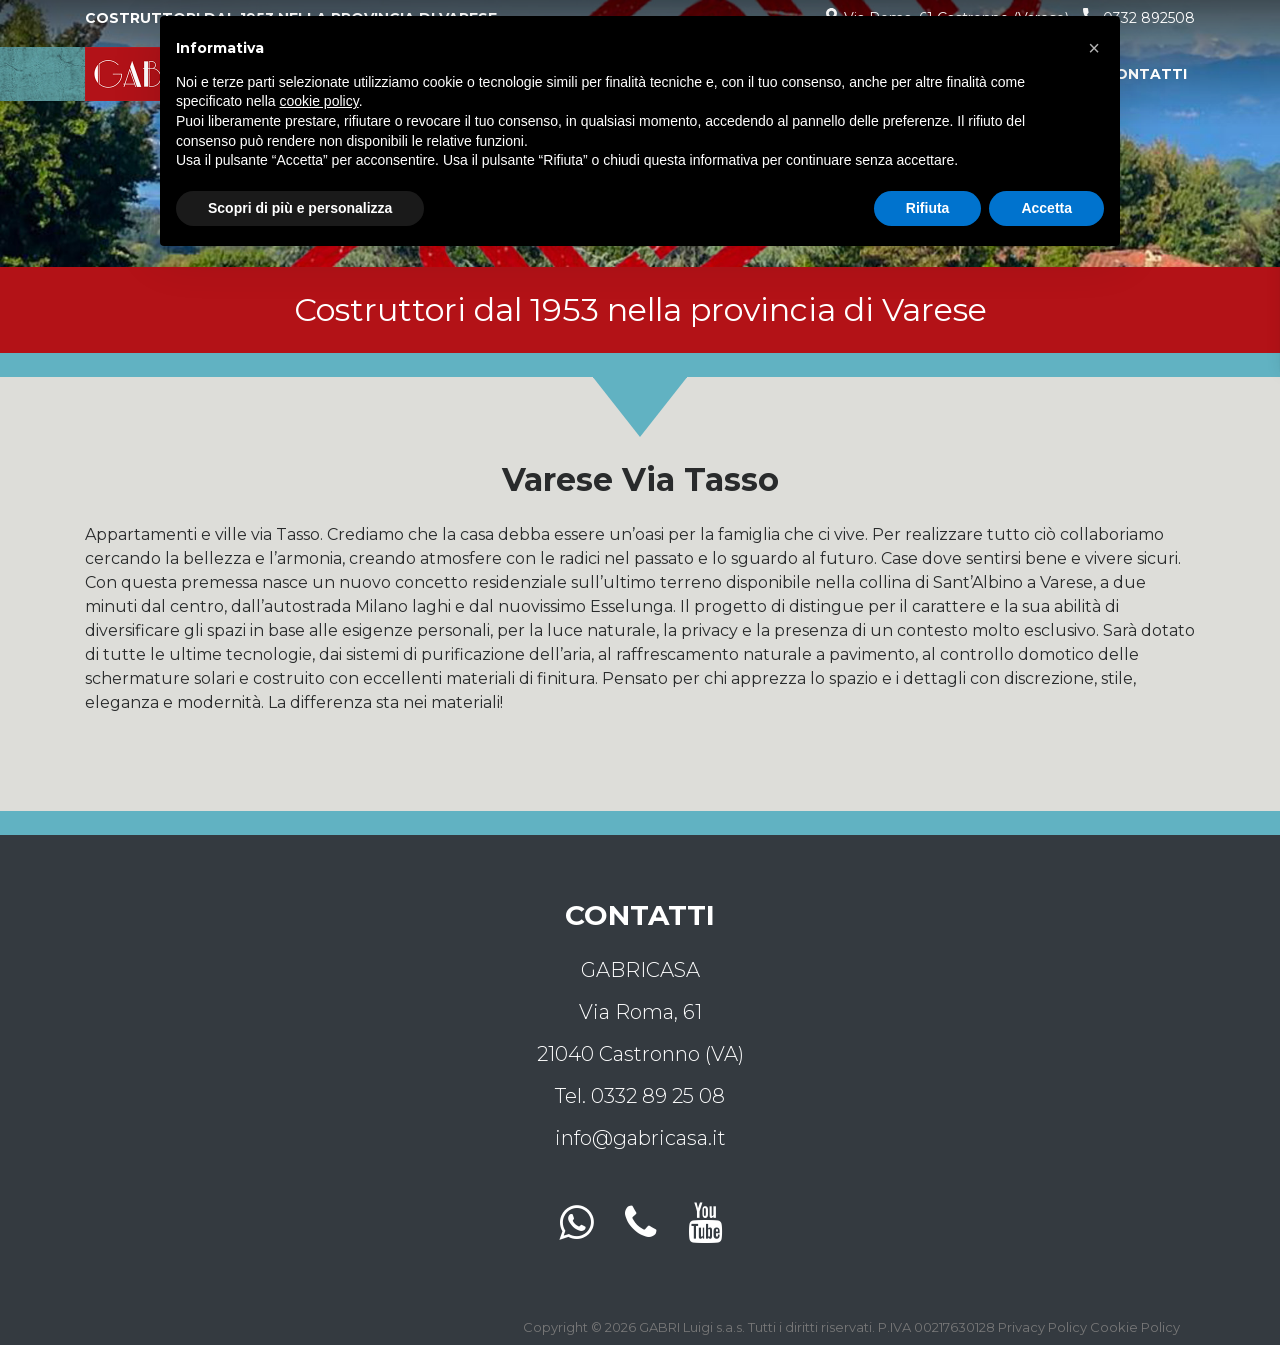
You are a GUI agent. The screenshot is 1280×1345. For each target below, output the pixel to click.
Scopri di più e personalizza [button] (300, 208)
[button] (1094, 48)
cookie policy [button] (319, 101)
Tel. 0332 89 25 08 (640, 1096)
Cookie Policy (1135, 1327)
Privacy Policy (1042, 1327)
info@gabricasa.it (640, 1138)
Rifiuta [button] (928, 208)
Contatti (1145, 74)
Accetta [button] (1046, 208)
